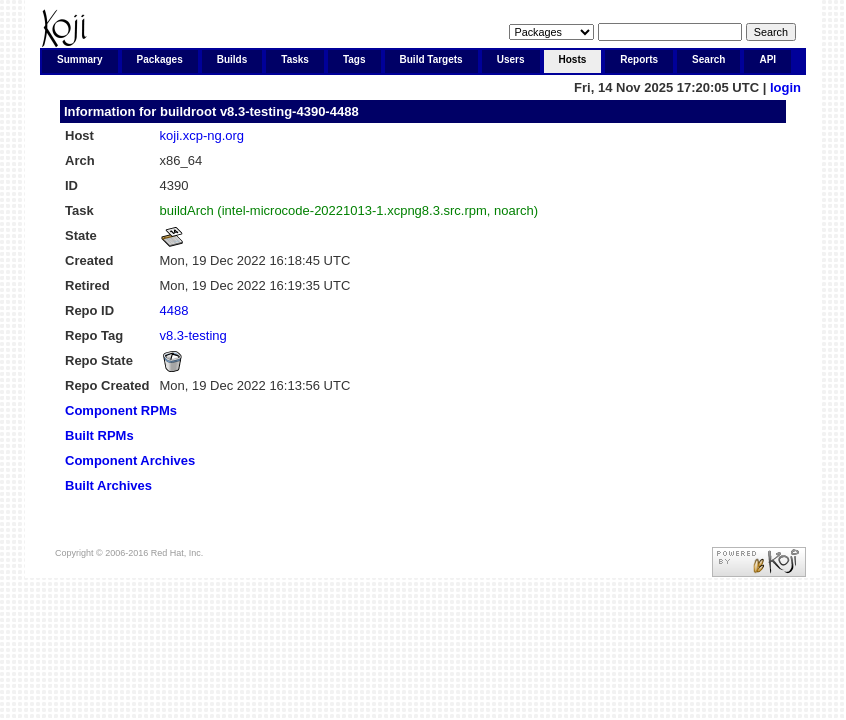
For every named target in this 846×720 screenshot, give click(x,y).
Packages (160, 59)
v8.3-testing (193, 335)
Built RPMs (99, 435)
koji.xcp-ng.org (202, 135)
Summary (80, 59)
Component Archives (130, 460)
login (785, 87)
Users (511, 59)
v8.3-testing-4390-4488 (289, 111)
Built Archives (108, 485)
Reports (639, 59)
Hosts (573, 59)
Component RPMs (121, 410)
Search (708, 59)
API (767, 59)
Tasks (295, 59)
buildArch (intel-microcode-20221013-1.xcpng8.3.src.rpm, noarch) (349, 210)
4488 (174, 310)
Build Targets (431, 59)
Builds (232, 59)
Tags (354, 59)
